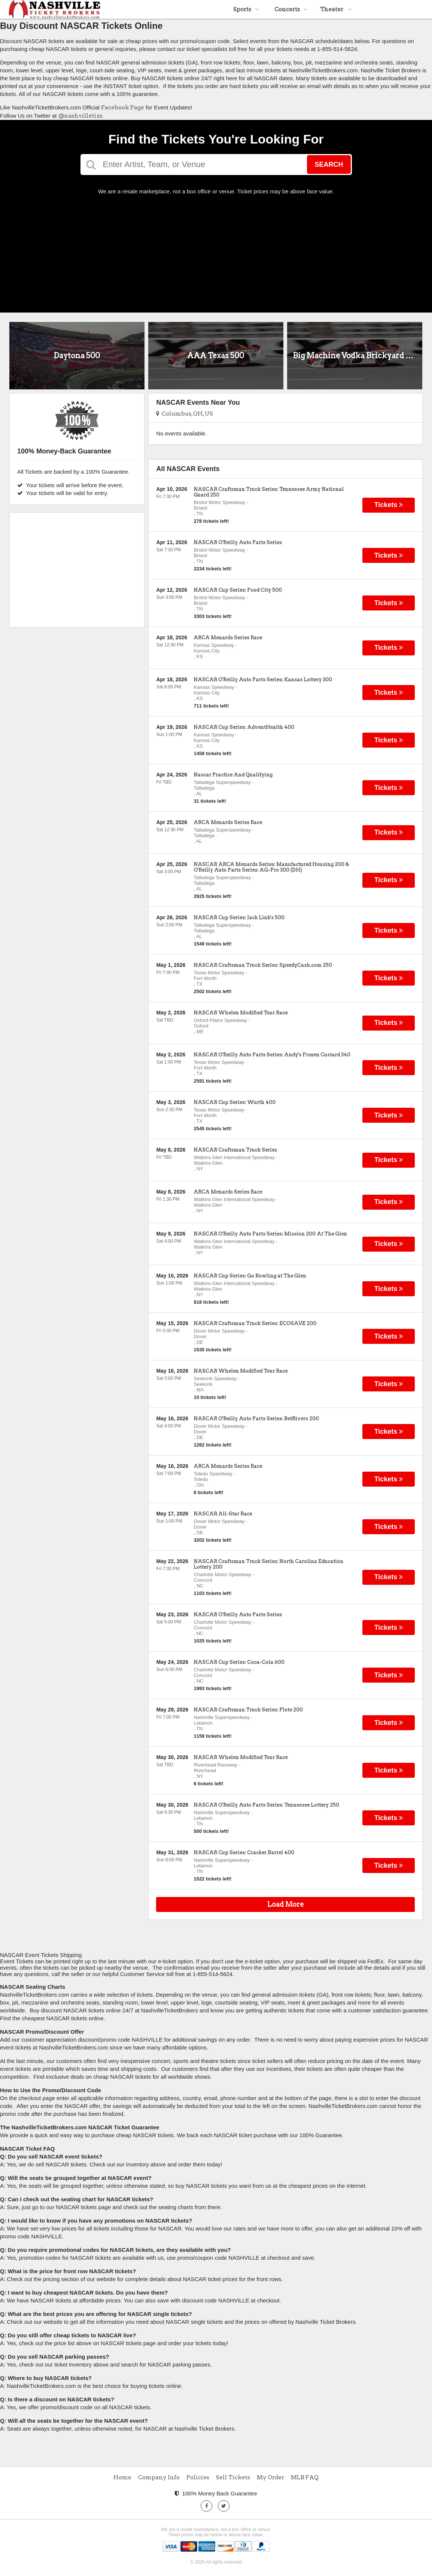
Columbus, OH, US (184, 413)
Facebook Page (122, 107)
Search (328, 164)
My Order (270, 2477)
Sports (246, 9)
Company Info (159, 2477)
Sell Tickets (233, 2477)
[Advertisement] (216, 250)
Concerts (290, 9)
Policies (197, 2477)
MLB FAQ (305, 2477)
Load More (285, 1904)
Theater (336, 9)
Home (122, 2477)
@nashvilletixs (80, 115)
